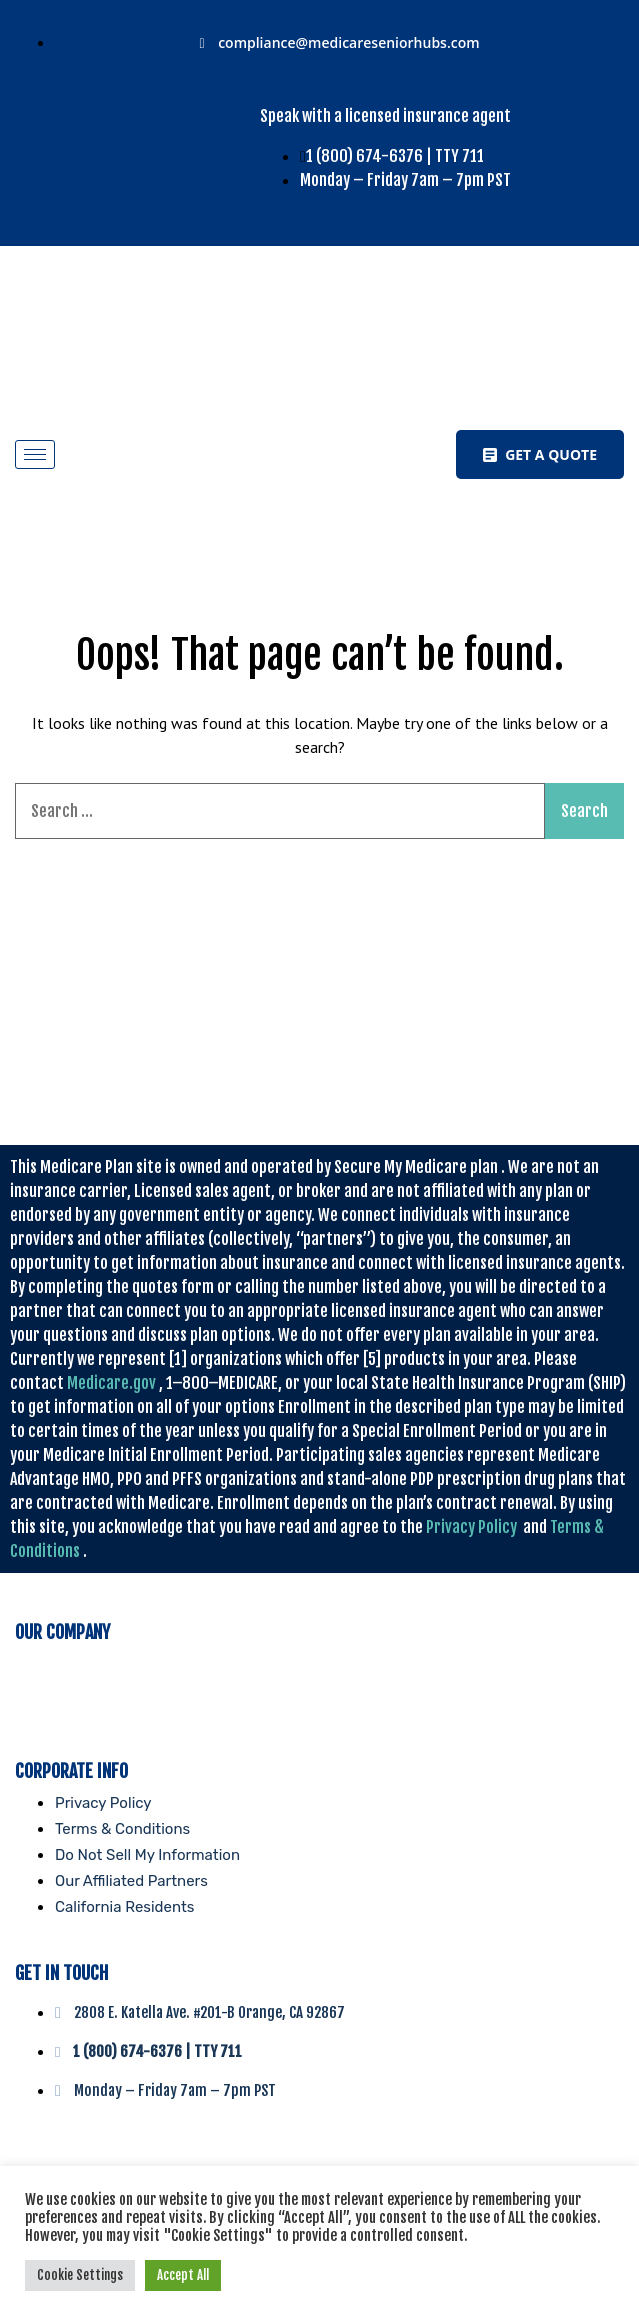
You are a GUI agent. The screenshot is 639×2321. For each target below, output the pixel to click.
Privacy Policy (471, 1527)
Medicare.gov (111, 1383)
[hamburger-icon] (35, 454)
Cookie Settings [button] (80, 2275)
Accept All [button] (183, 2275)
